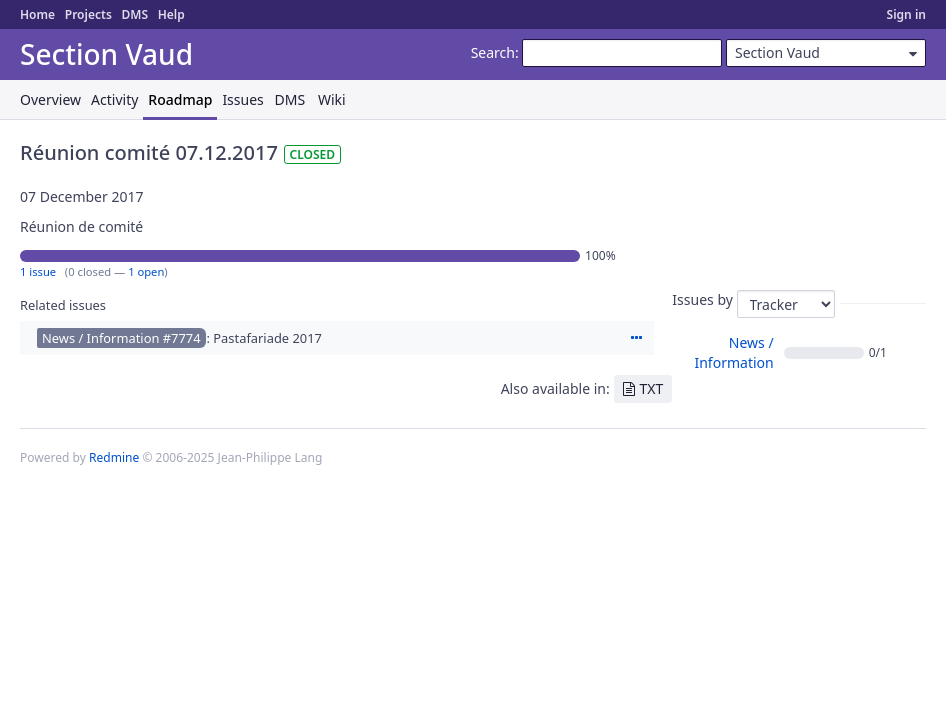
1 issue (38, 271)
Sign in (906, 14)
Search (493, 52)
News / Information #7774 (121, 338)
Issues (242, 99)
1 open (146, 271)
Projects (88, 14)
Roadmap (180, 99)
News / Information (733, 352)
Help (171, 14)
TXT (652, 388)
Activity (114, 99)
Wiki (332, 99)
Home (37, 14)
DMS (134, 14)
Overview (50, 99)
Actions (636, 338)
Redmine (114, 457)
